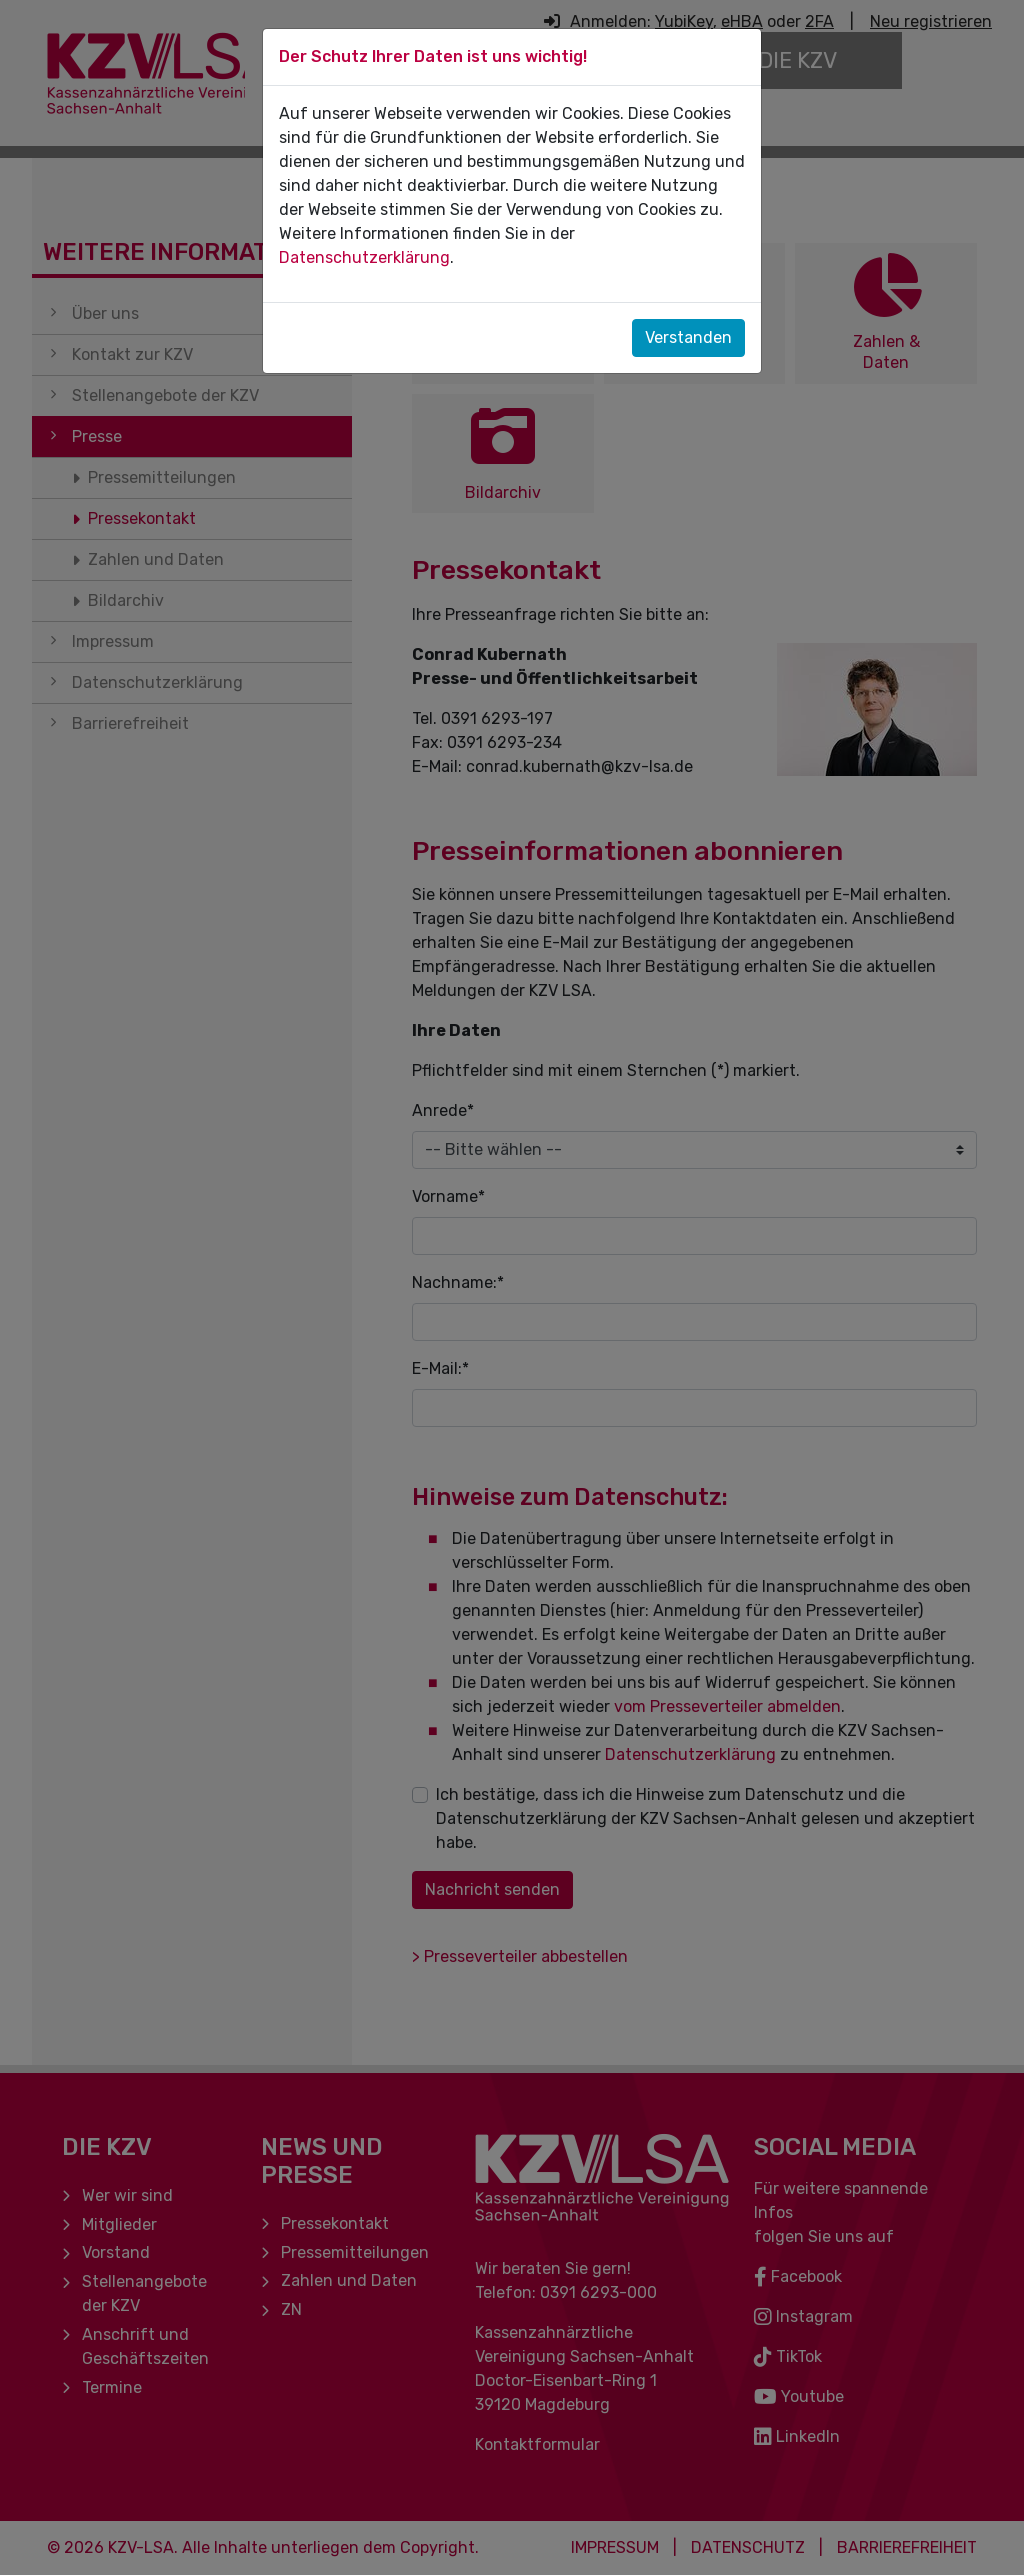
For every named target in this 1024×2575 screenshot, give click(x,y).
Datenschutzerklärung (364, 257)
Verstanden (688, 337)
